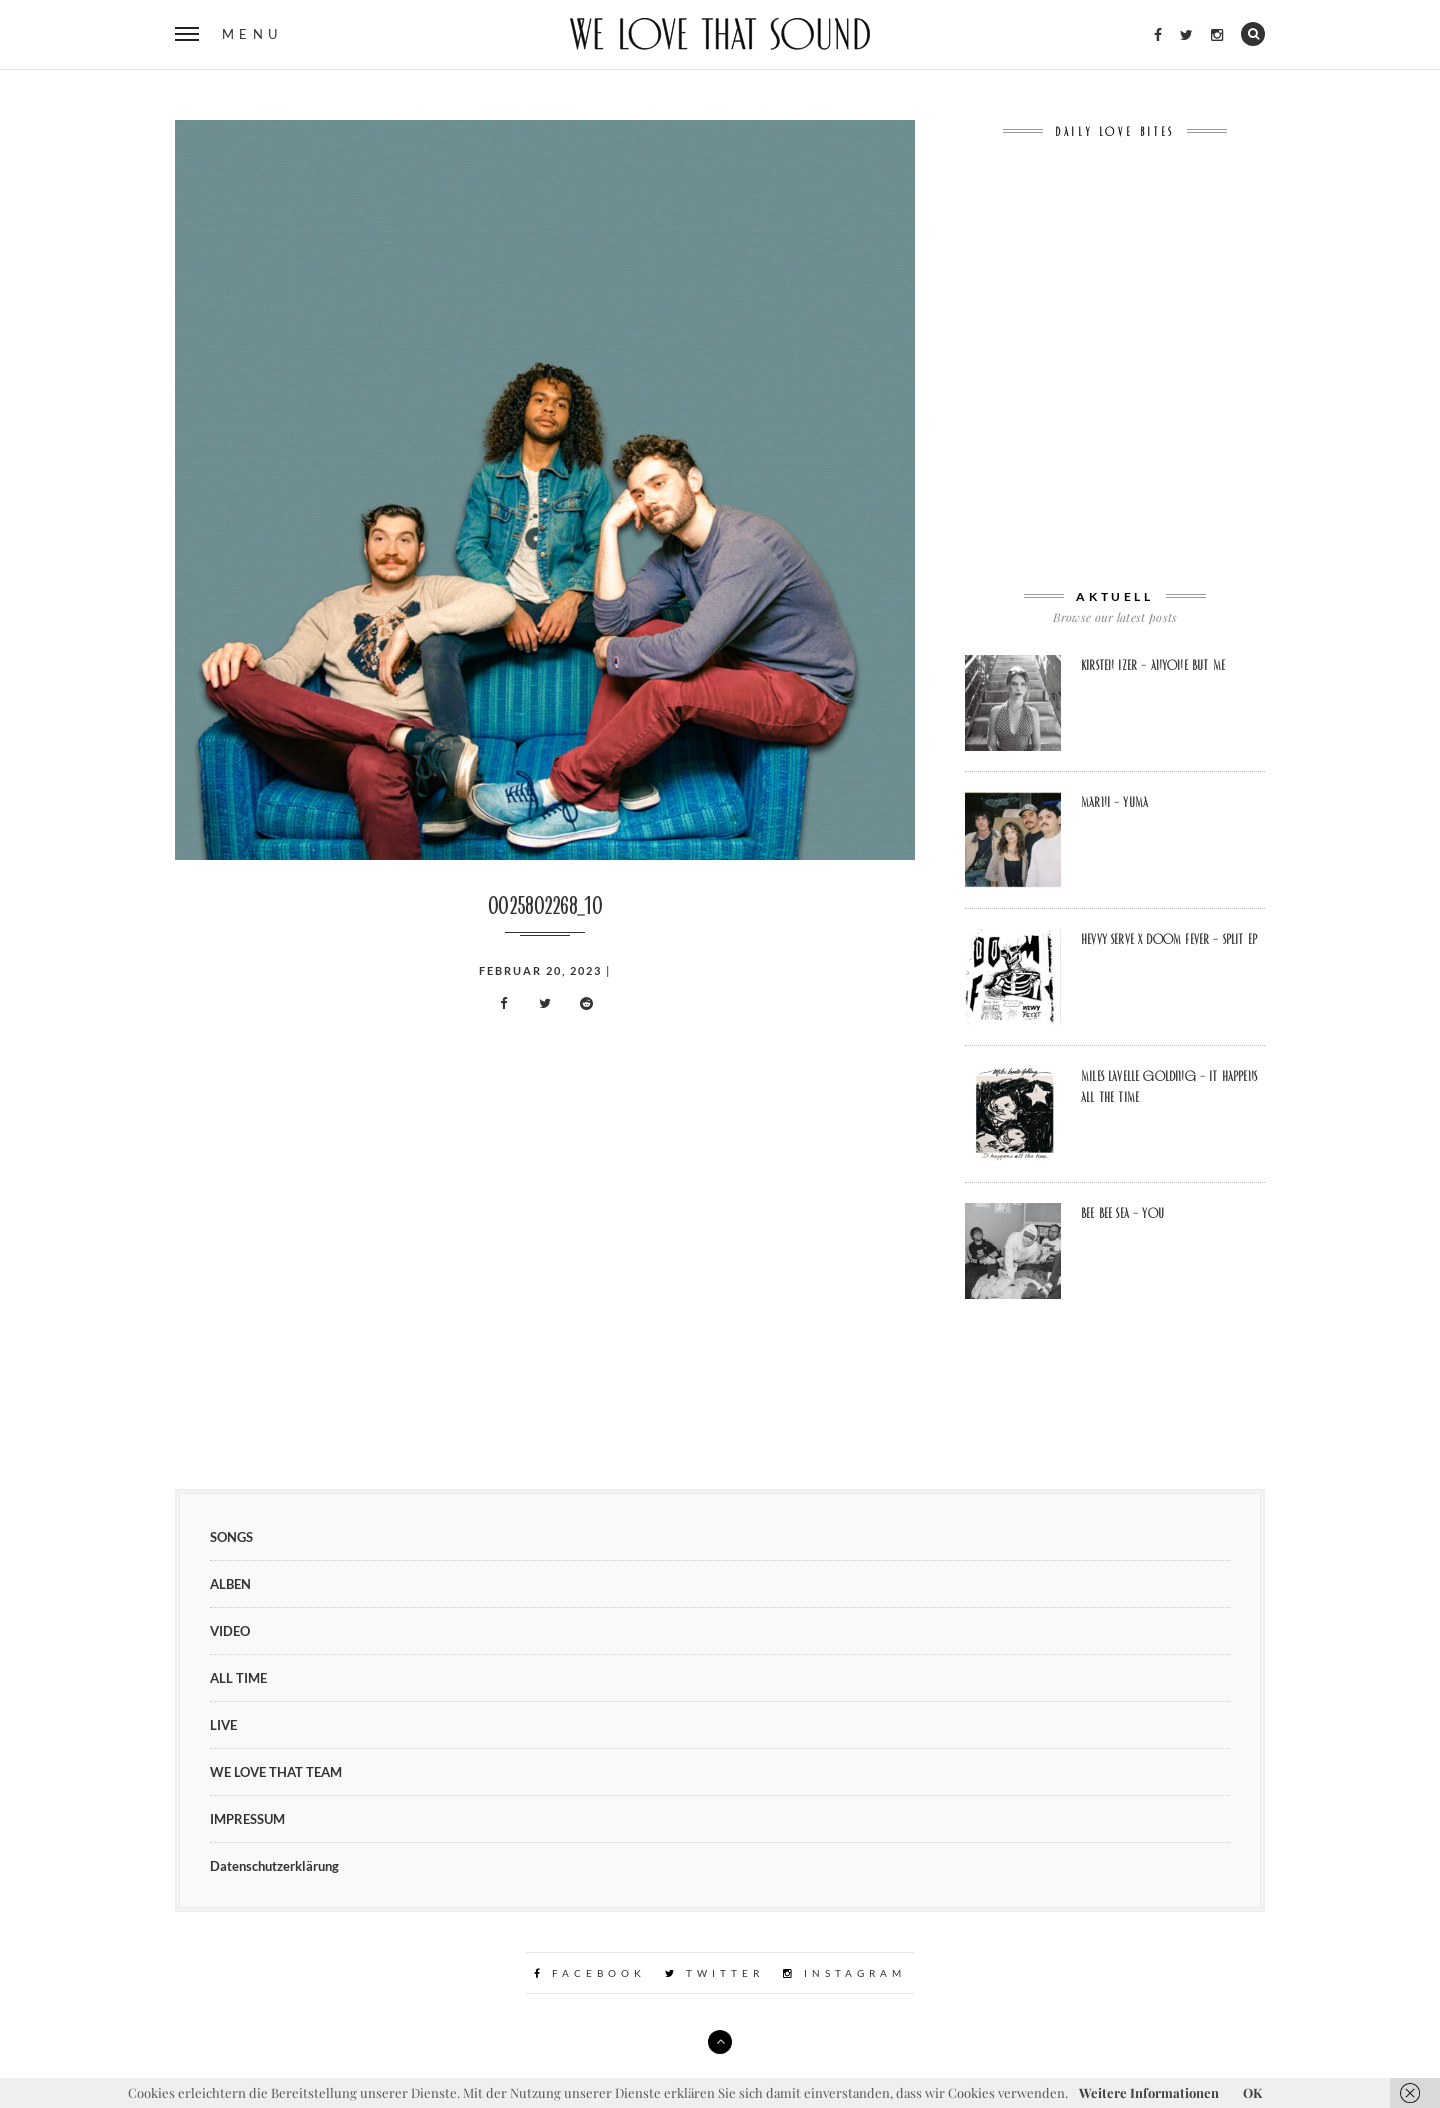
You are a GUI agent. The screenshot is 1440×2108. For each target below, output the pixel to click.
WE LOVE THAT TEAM (276, 1772)
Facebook (590, 1973)
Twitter (714, 1973)
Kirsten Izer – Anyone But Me (1153, 665)
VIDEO (230, 1631)
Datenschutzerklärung (274, 1866)
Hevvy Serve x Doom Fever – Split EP (1169, 939)
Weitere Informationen (1149, 2092)
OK (1252, 2092)
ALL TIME (238, 1678)
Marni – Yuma (1114, 802)
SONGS (231, 1537)
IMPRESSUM (247, 1819)
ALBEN (230, 1584)
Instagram (844, 1973)
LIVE (223, 1725)
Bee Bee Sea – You (1122, 1213)
